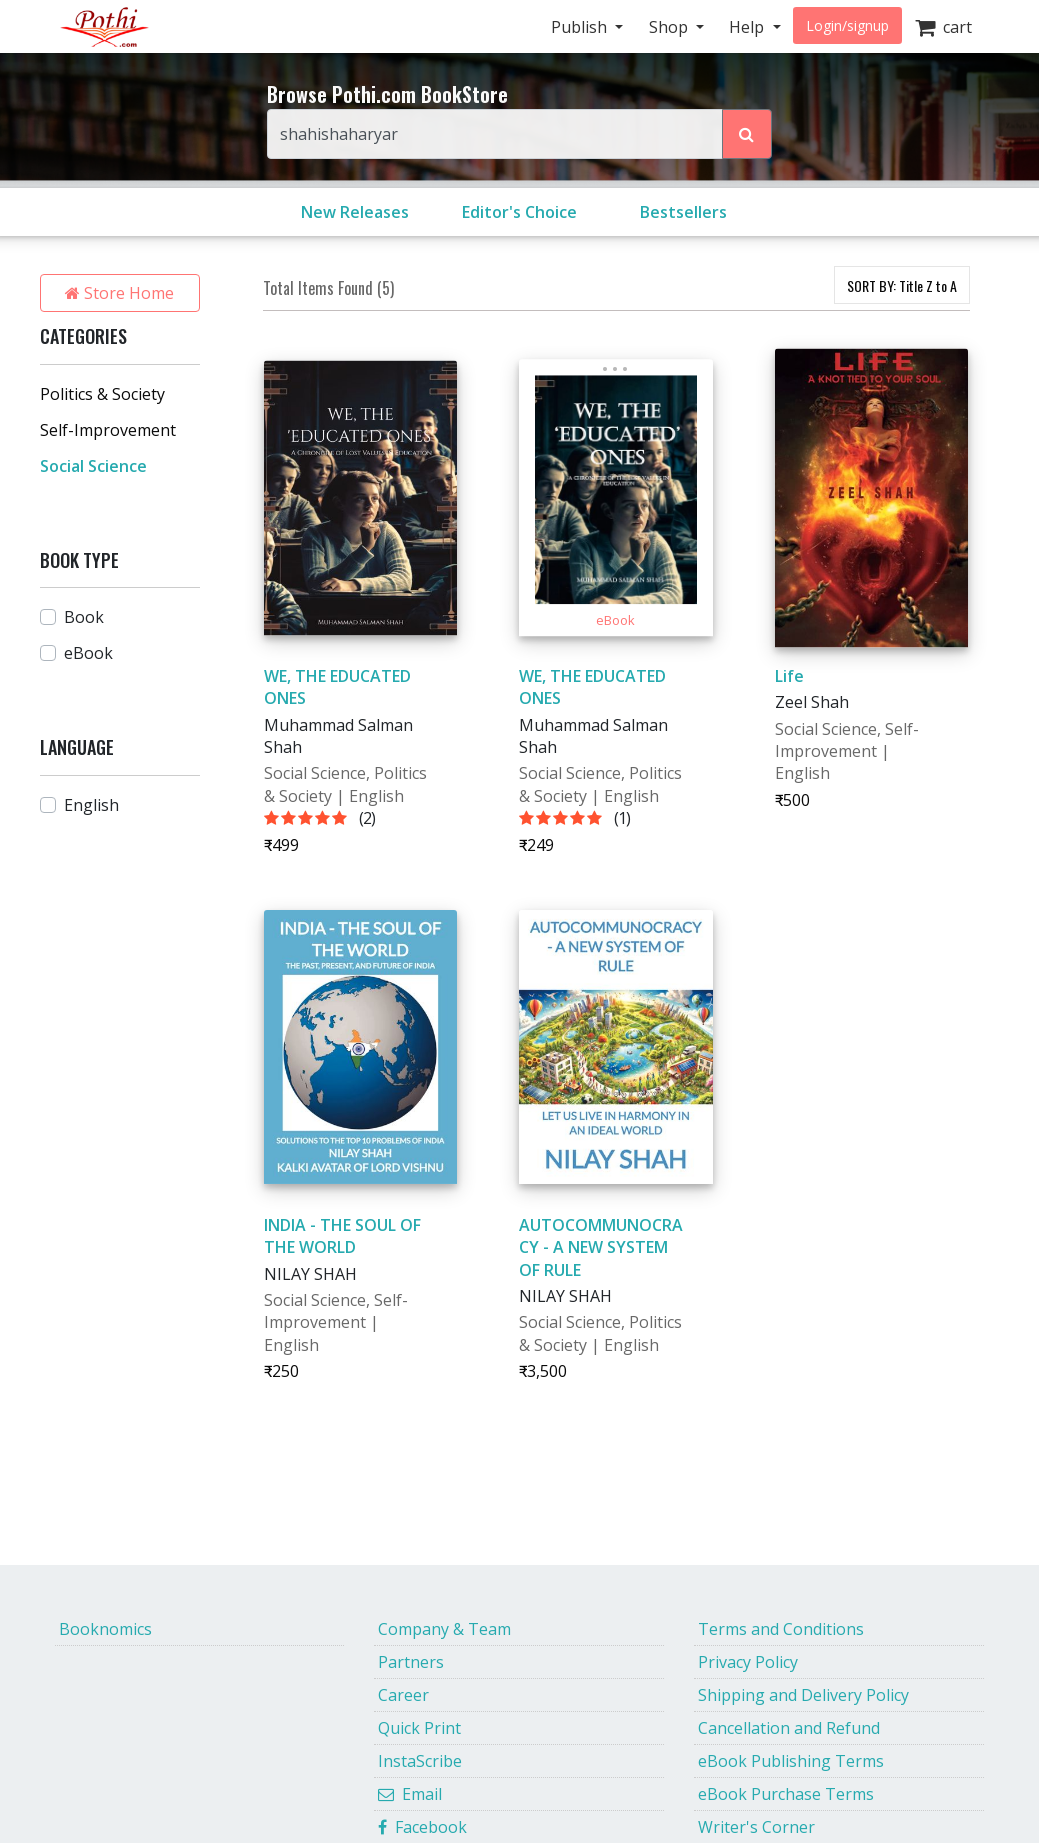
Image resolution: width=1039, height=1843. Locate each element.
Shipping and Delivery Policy (803, 1695)
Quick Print (419, 1728)
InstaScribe (420, 1761)
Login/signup (847, 25)
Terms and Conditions (781, 1629)
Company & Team (444, 1629)
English (91, 805)
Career (403, 1695)
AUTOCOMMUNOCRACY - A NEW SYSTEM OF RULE (601, 1247)
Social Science (93, 466)
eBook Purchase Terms (786, 1794)
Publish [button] (581, 27)
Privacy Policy (748, 1662)
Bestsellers (683, 212)
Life (789, 676)
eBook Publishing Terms (791, 1761)
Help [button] (748, 27)
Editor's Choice (519, 212)
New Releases (355, 212)
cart (943, 27)
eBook (88, 653)
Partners (411, 1662)
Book (84, 617)
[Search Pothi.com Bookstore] (747, 134)
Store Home (119, 293)
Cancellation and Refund (789, 1728)
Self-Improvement (108, 430)
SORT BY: (902, 285)
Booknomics (105, 1629)
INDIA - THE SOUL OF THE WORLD (342, 1236)
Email (410, 1794)
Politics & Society (102, 394)
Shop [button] (670, 27)
